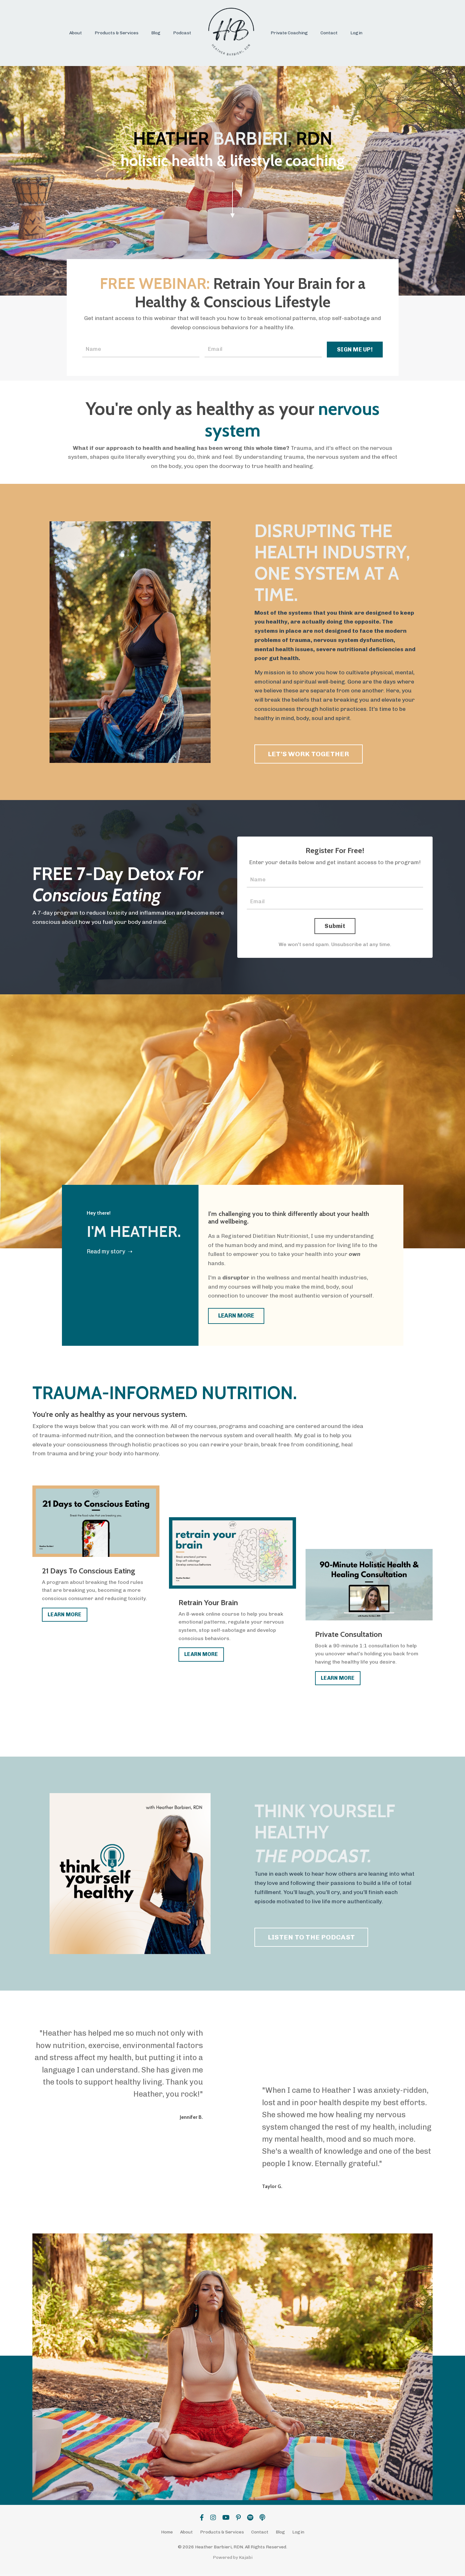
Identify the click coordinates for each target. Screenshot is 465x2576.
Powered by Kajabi (233, 2559)
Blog (155, 33)
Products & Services (116, 33)
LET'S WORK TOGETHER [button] (308, 754)
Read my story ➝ (110, 1253)
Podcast (182, 33)
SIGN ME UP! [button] (355, 349)
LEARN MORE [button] (236, 1317)
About (75, 33)
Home (167, 2534)
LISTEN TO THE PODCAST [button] (311, 1939)
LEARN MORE (65, 1616)
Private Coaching (289, 33)
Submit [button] (335, 927)
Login (356, 33)
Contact (329, 33)
